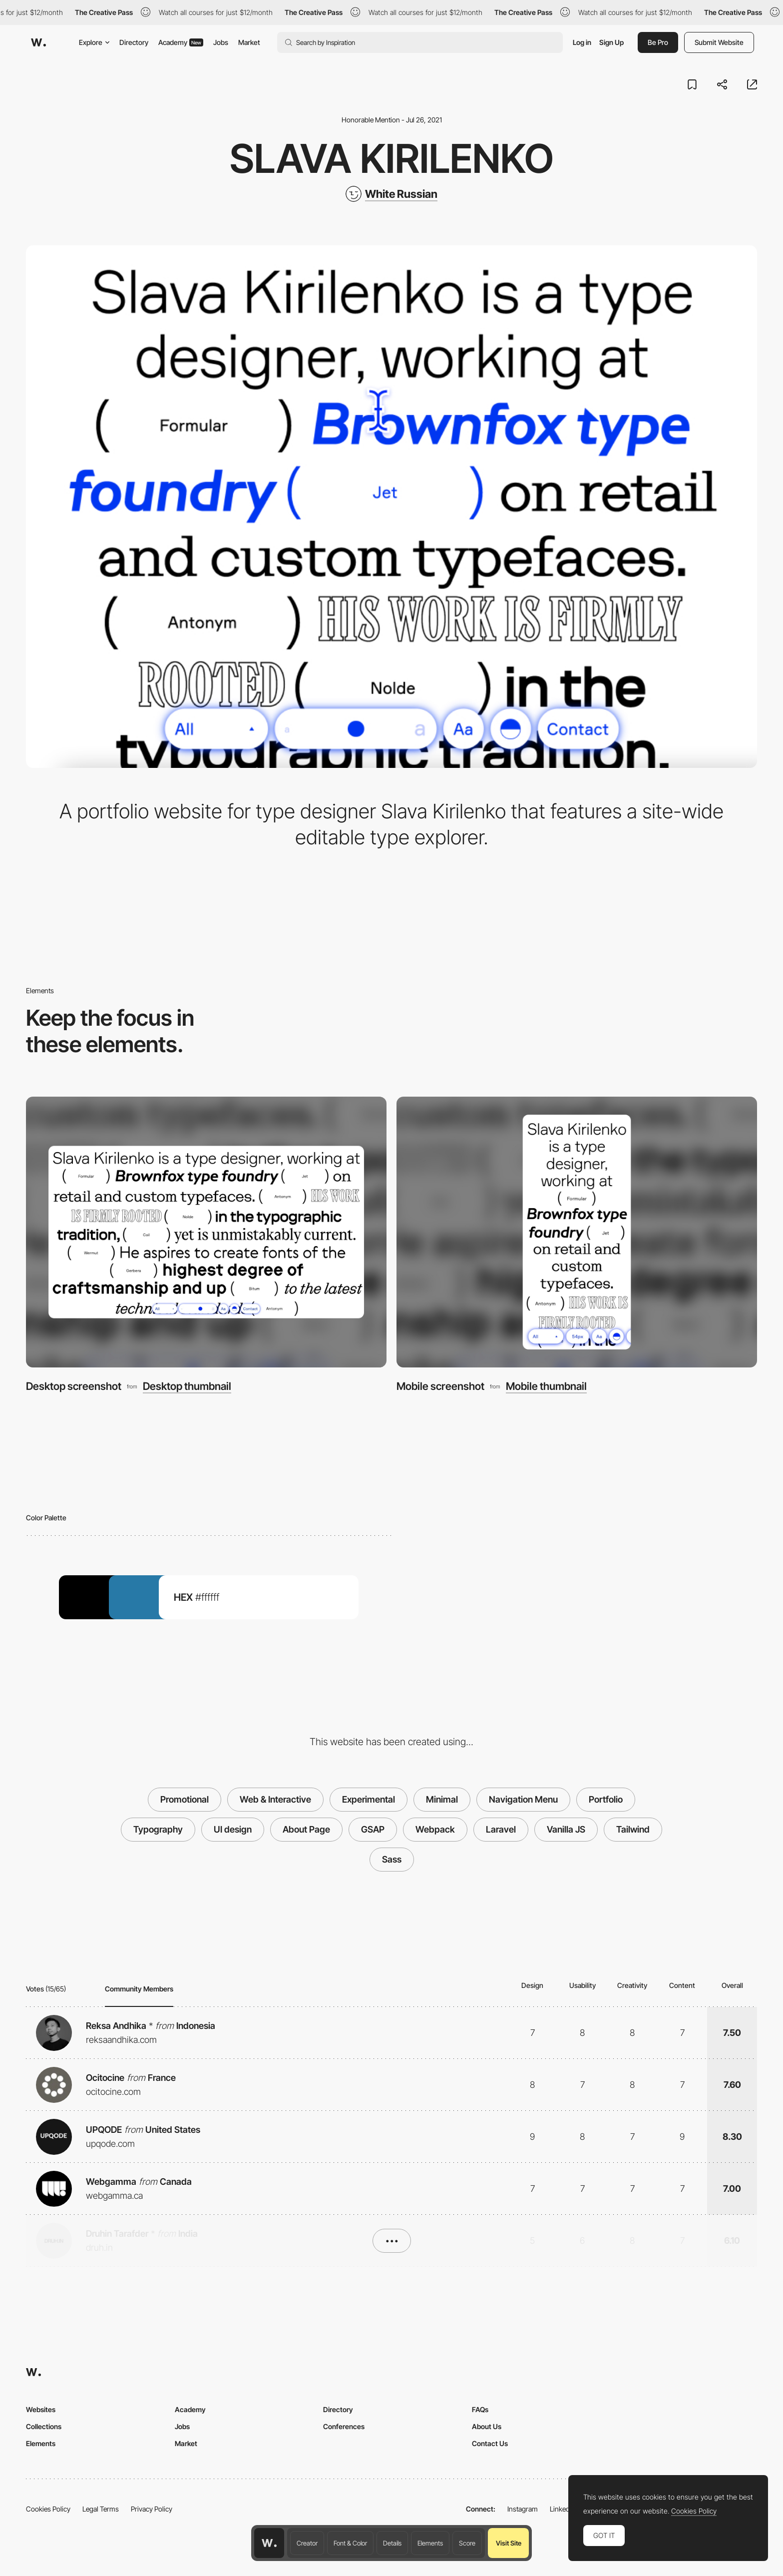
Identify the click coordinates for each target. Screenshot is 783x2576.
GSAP (373, 1829)
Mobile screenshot (440, 1386)
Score (467, 2543)
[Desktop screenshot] (206, 1232)
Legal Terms (100, 2509)
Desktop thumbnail (187, 1386)
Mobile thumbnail (546, 1386)
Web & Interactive (275, 1799)
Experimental (368, 1799)
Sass (391, 1859)
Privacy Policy (151, 2509)
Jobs (220, 42)
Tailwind (633, 1829)
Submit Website (719, 42)
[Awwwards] (38, 42)
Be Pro (658, 42)
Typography (158, 1829)
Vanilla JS (566, 1829)
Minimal (442, 1799)
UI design (233, 1829)
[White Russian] (391, 194)
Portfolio (606, 1799)
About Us (486, 2426)
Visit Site (508, 2543)
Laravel (501, 1829)
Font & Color (350, 2543)
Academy (180, 42)
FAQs (480, 2409)
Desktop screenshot (73, 1386)
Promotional (184, 1799)
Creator (307, 2543)
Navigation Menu (523, 1799)
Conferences (344, 2426)
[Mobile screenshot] (576, 1232)
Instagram (522, 2509)
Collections (43, 2426)
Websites (40, 2409)
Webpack (435, 1829)
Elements (430, 2543)
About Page (306, 1829)
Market (249, 42)
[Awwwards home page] (269, 2543)
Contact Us (490, 2443)
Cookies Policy (48, 2509)
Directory (133, 42)
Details (392, 2543)
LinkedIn (562, 2509)
